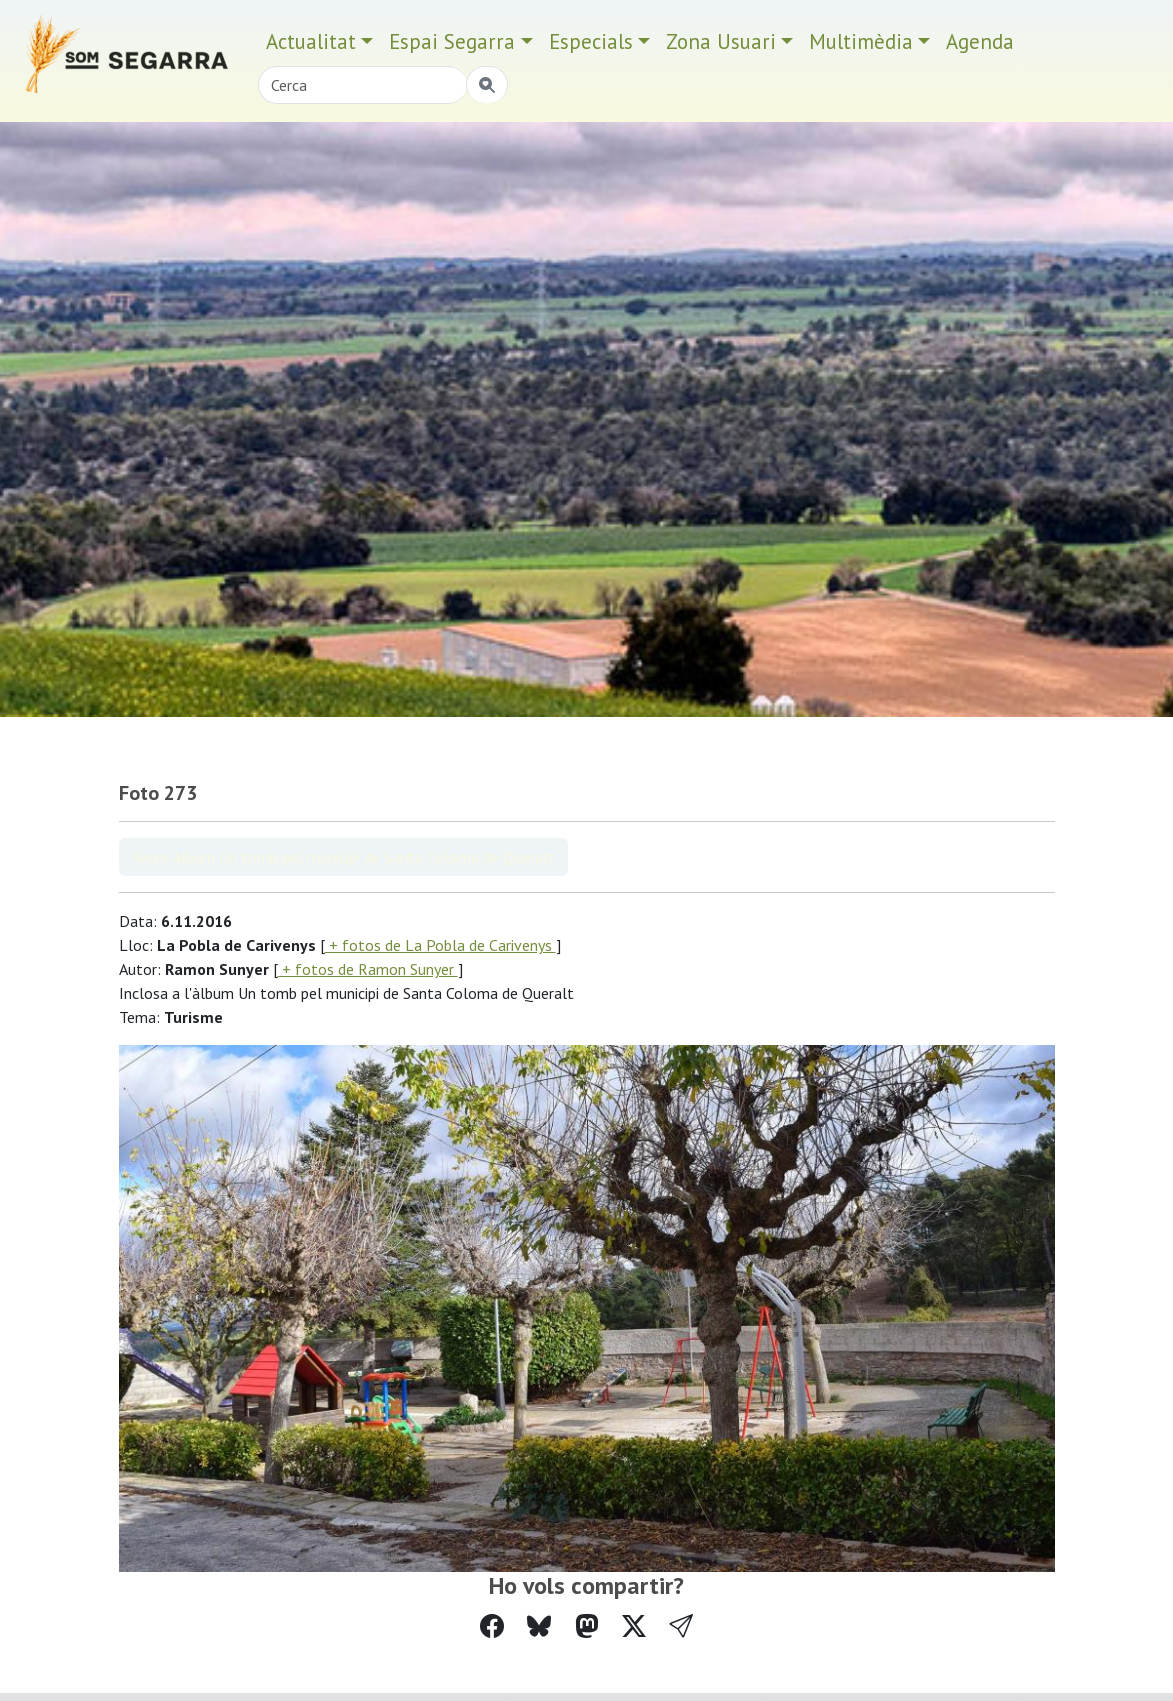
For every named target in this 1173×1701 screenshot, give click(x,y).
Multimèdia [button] (861, 41)
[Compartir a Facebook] (492, 1626)
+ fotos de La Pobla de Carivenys (440, 945)
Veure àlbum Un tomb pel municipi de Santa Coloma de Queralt (343, 857)
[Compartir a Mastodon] (587, 1626)
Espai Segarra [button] (452, 41)
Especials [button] (591, 41)
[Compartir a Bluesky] (539, 1626)
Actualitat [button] (311, 41)
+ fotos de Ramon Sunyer (368, 969)
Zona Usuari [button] (721, 41)
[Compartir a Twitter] (634, 1626)
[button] (681, 1626)
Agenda (980, 41)
